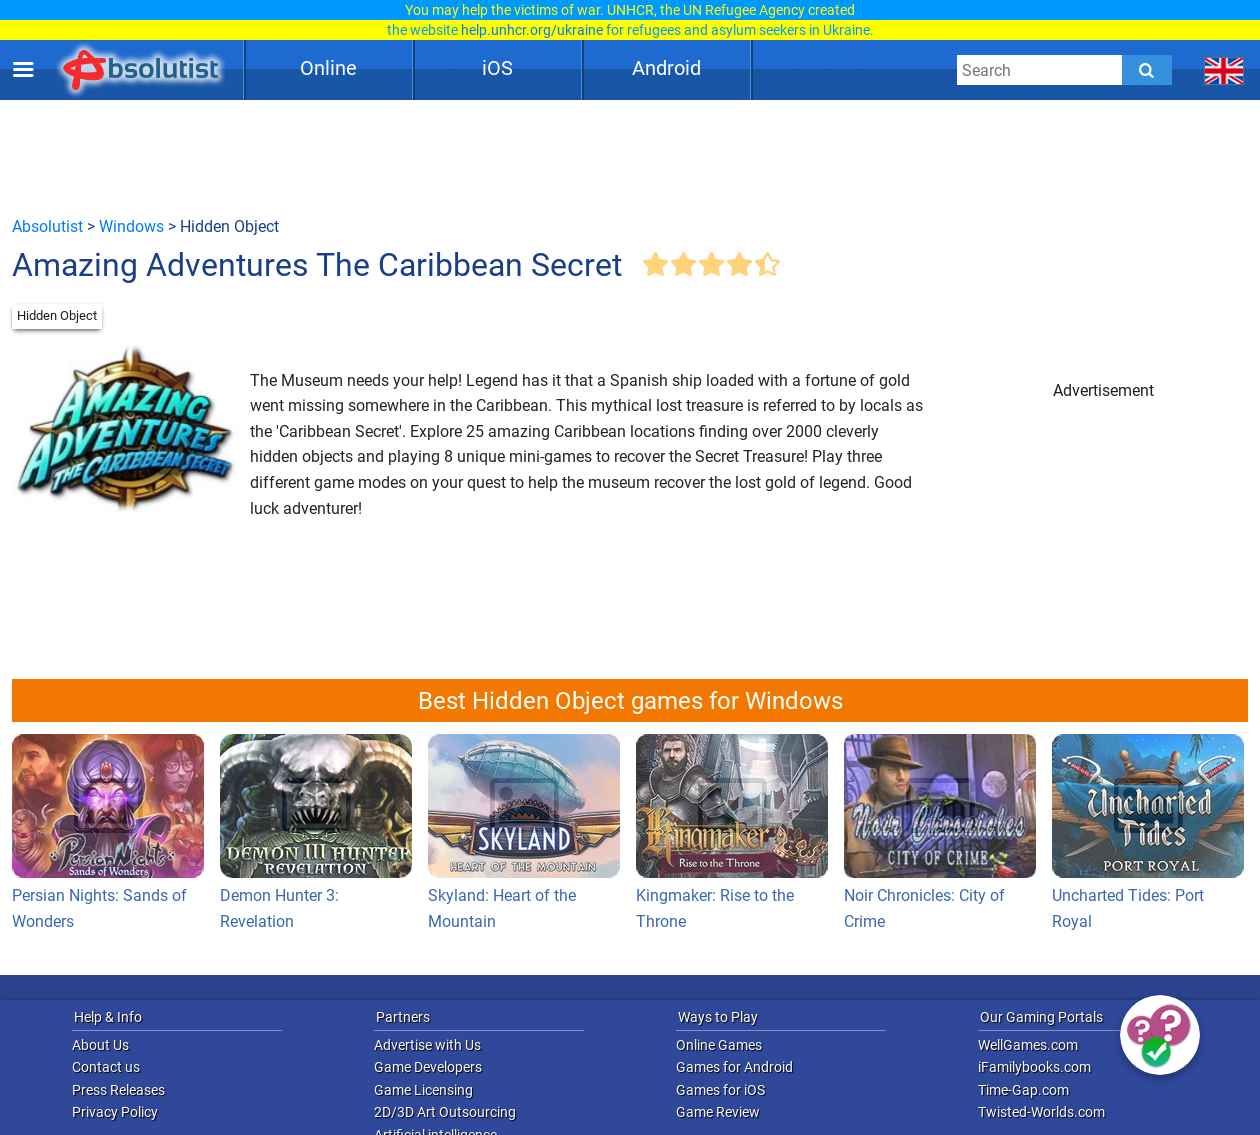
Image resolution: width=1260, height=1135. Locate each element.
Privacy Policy (115, 1112)
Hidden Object (57, 315)
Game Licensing (423, 1090)
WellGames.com (1028, 1045)
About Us (100, 1045)
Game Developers (428, 1067)
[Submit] (1147, 70)
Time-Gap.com (1023, 1090)
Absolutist (47, 226)
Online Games (719, 1045)
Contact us (106, 1067)
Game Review (718, 1112)
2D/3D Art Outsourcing (445, 1112)
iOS (497, 68)
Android (666, 68)
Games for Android (734, 1067)
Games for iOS (720, 1090)
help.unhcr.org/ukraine (532, 30)
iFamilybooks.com (1034, 1067)
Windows (131, 226)
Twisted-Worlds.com (1041, 1112)
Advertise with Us (427, 1045)
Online (328, 68)
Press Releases (118, 1090)
